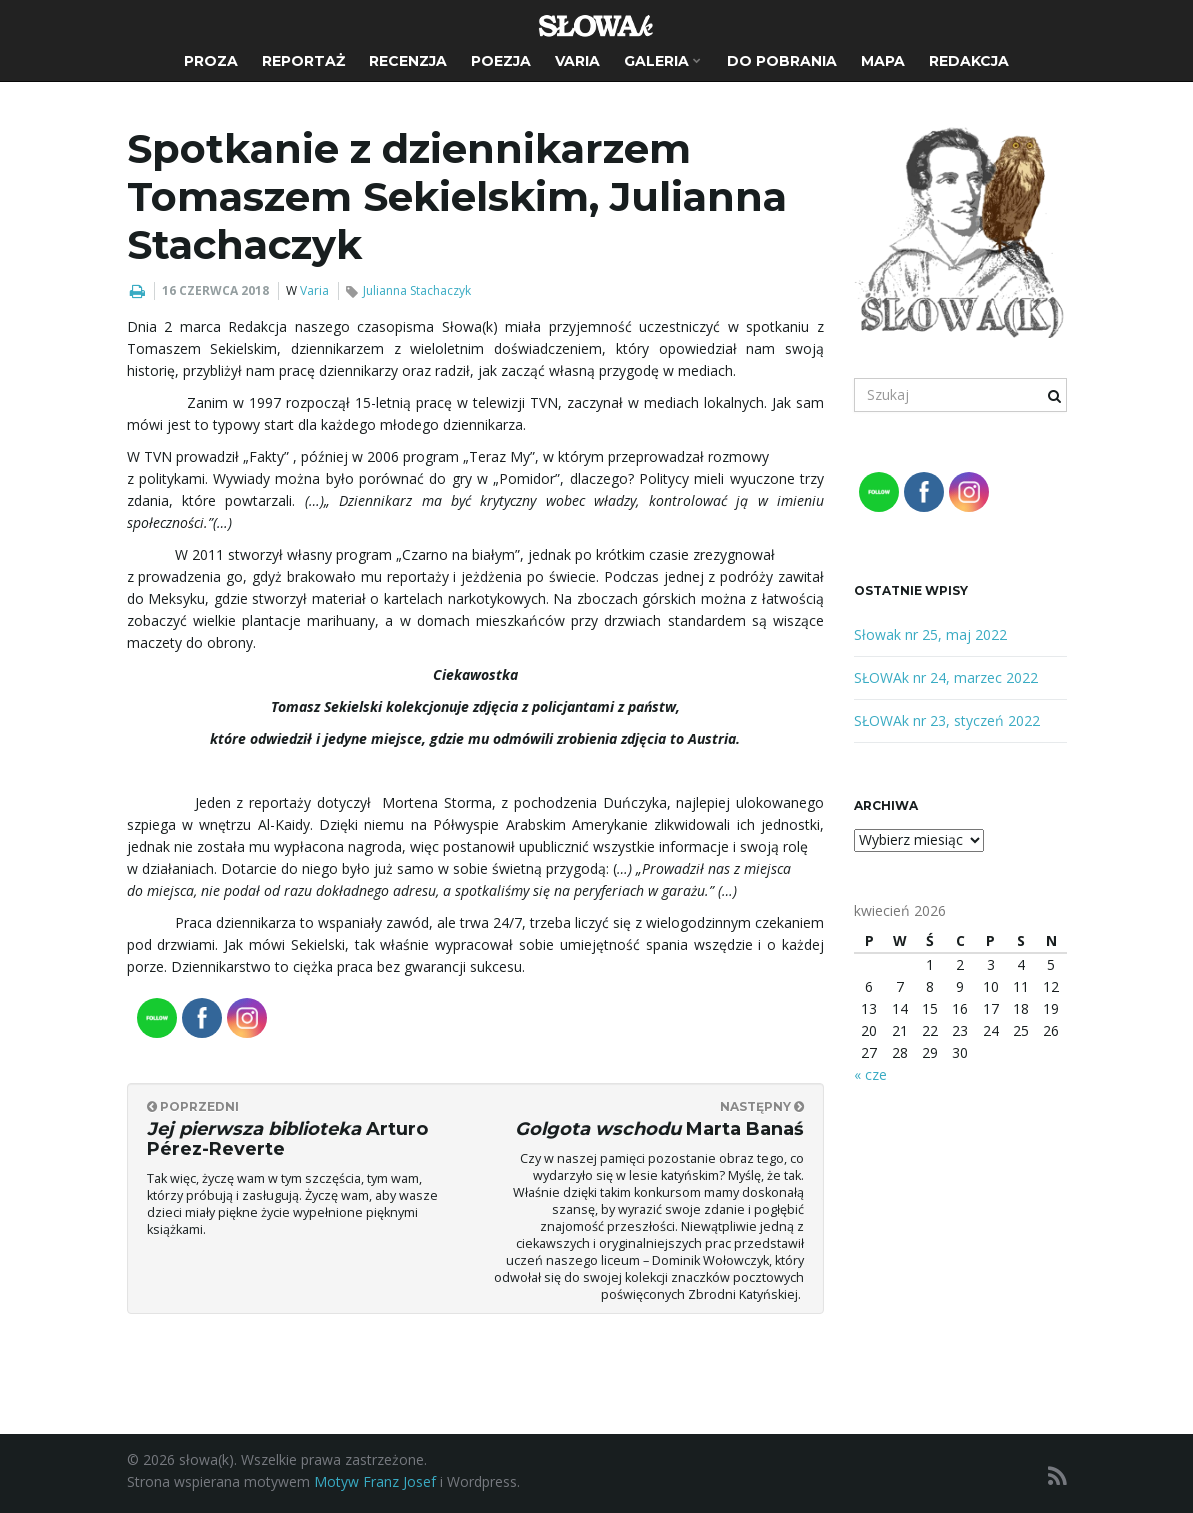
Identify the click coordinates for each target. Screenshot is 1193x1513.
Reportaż (303, 61)
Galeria (662, 61)
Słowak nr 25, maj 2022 (930, 634)
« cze (870, 1074)
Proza (211, 61)
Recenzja (408, 61)
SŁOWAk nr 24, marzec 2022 (946, 677)
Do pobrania (782, 61)
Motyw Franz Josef (375, 1481)
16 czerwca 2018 (215, 290)
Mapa (883, 61)
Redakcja (969, 61)
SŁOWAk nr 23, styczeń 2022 (947, 720)
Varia (577, 61)
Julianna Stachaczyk (417, 290)
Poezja (501, 61)
